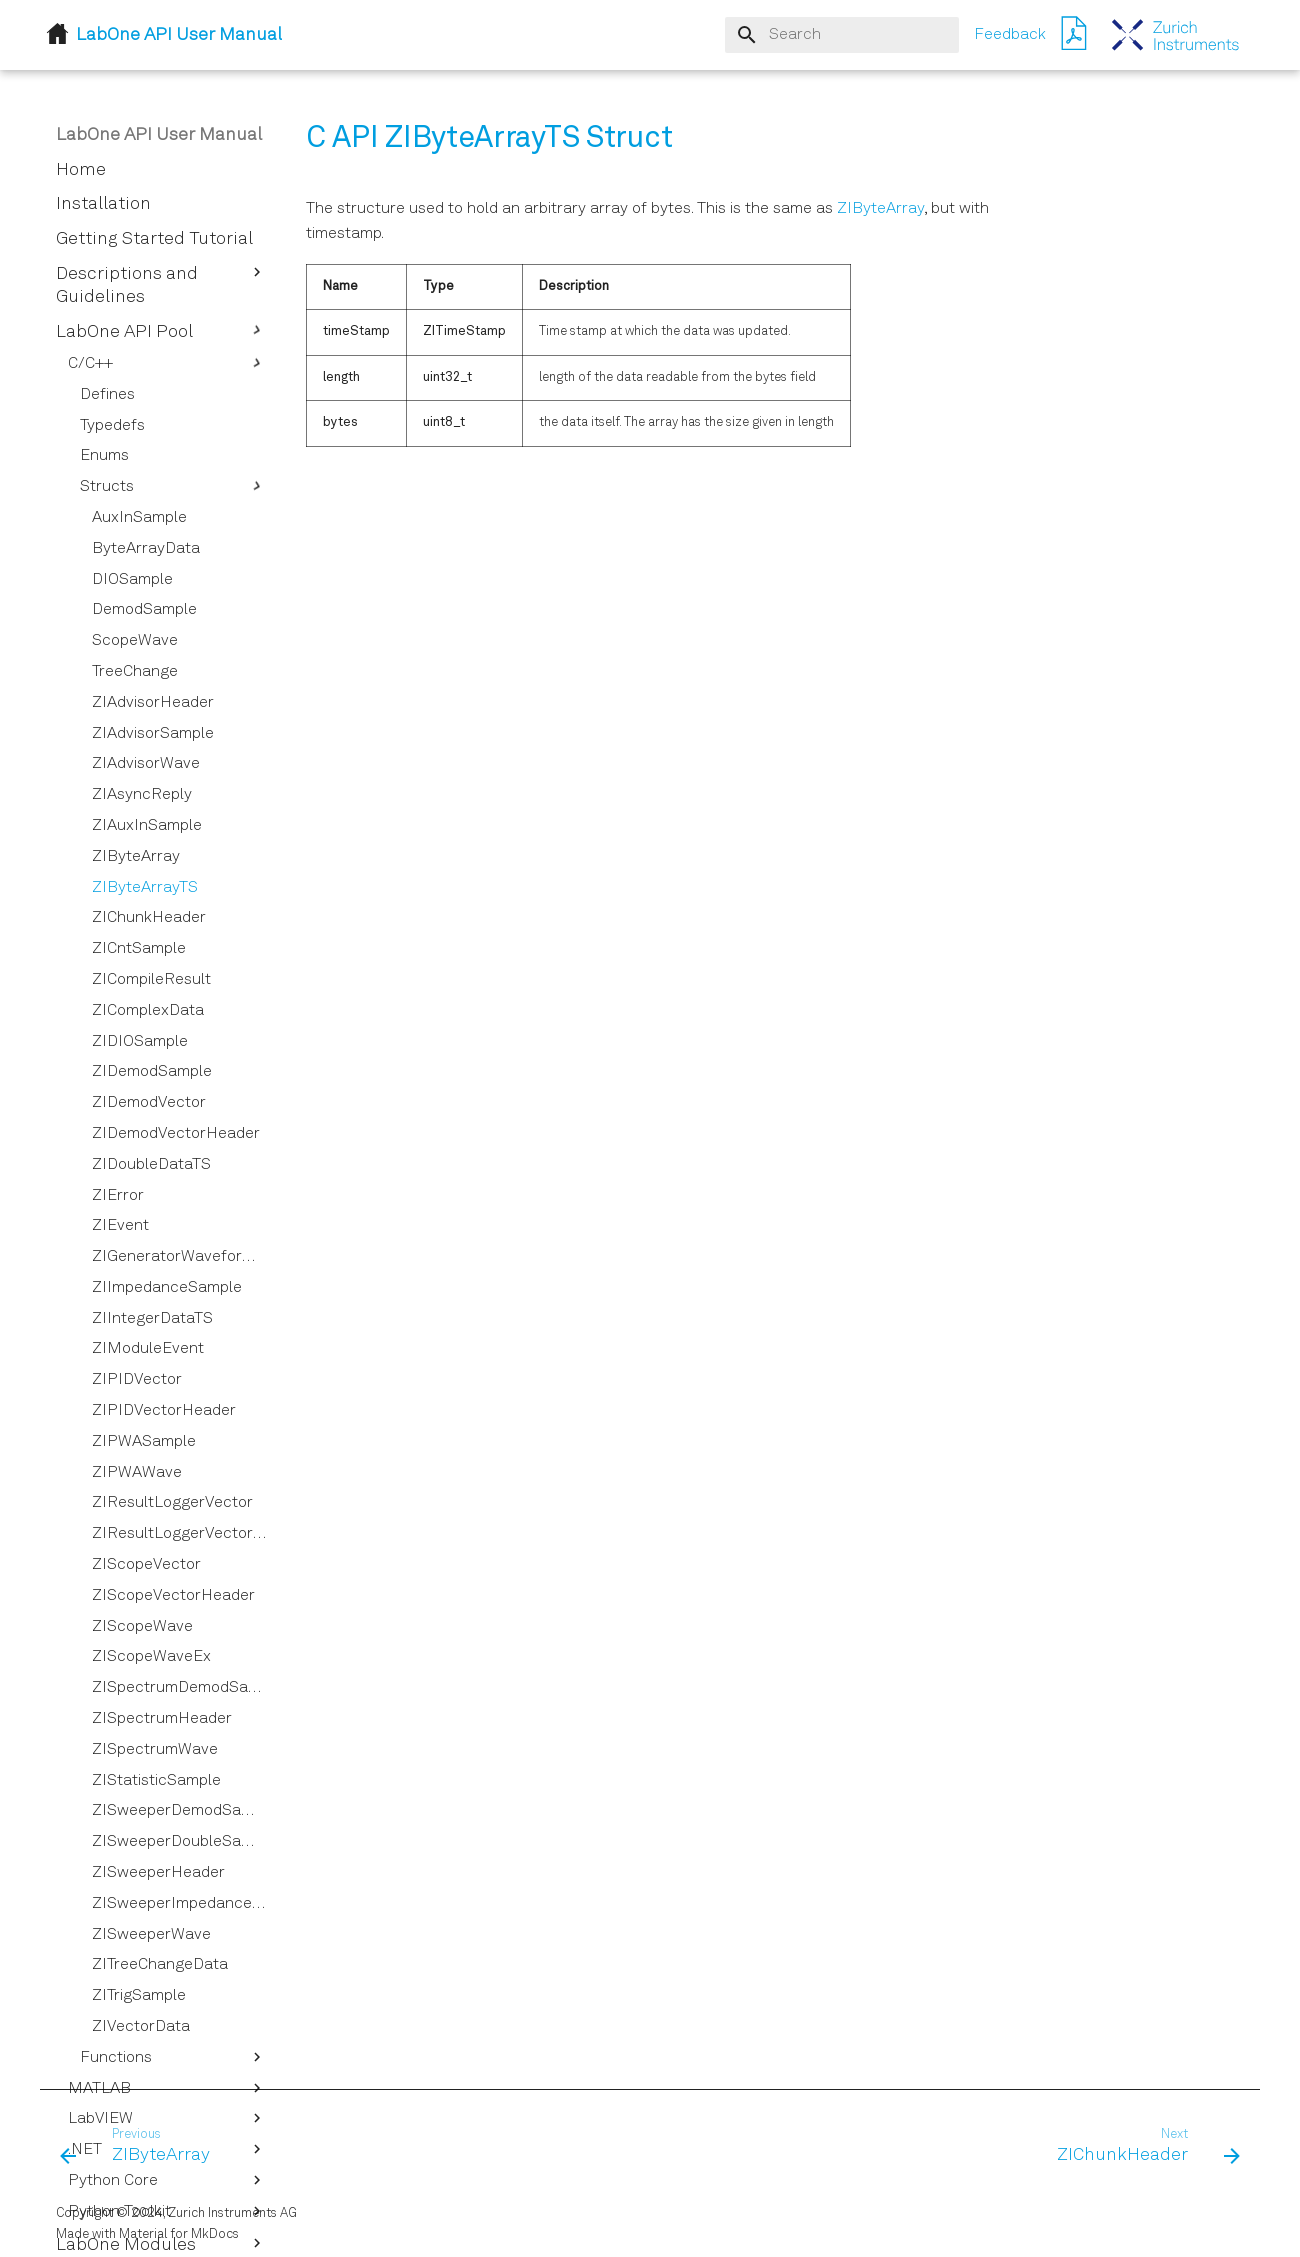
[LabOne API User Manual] (1176, 35)
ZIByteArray (880, 209)
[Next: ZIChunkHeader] (1142, 2147)
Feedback (1010, 35)
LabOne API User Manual (159, 135)
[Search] (842, 35)
